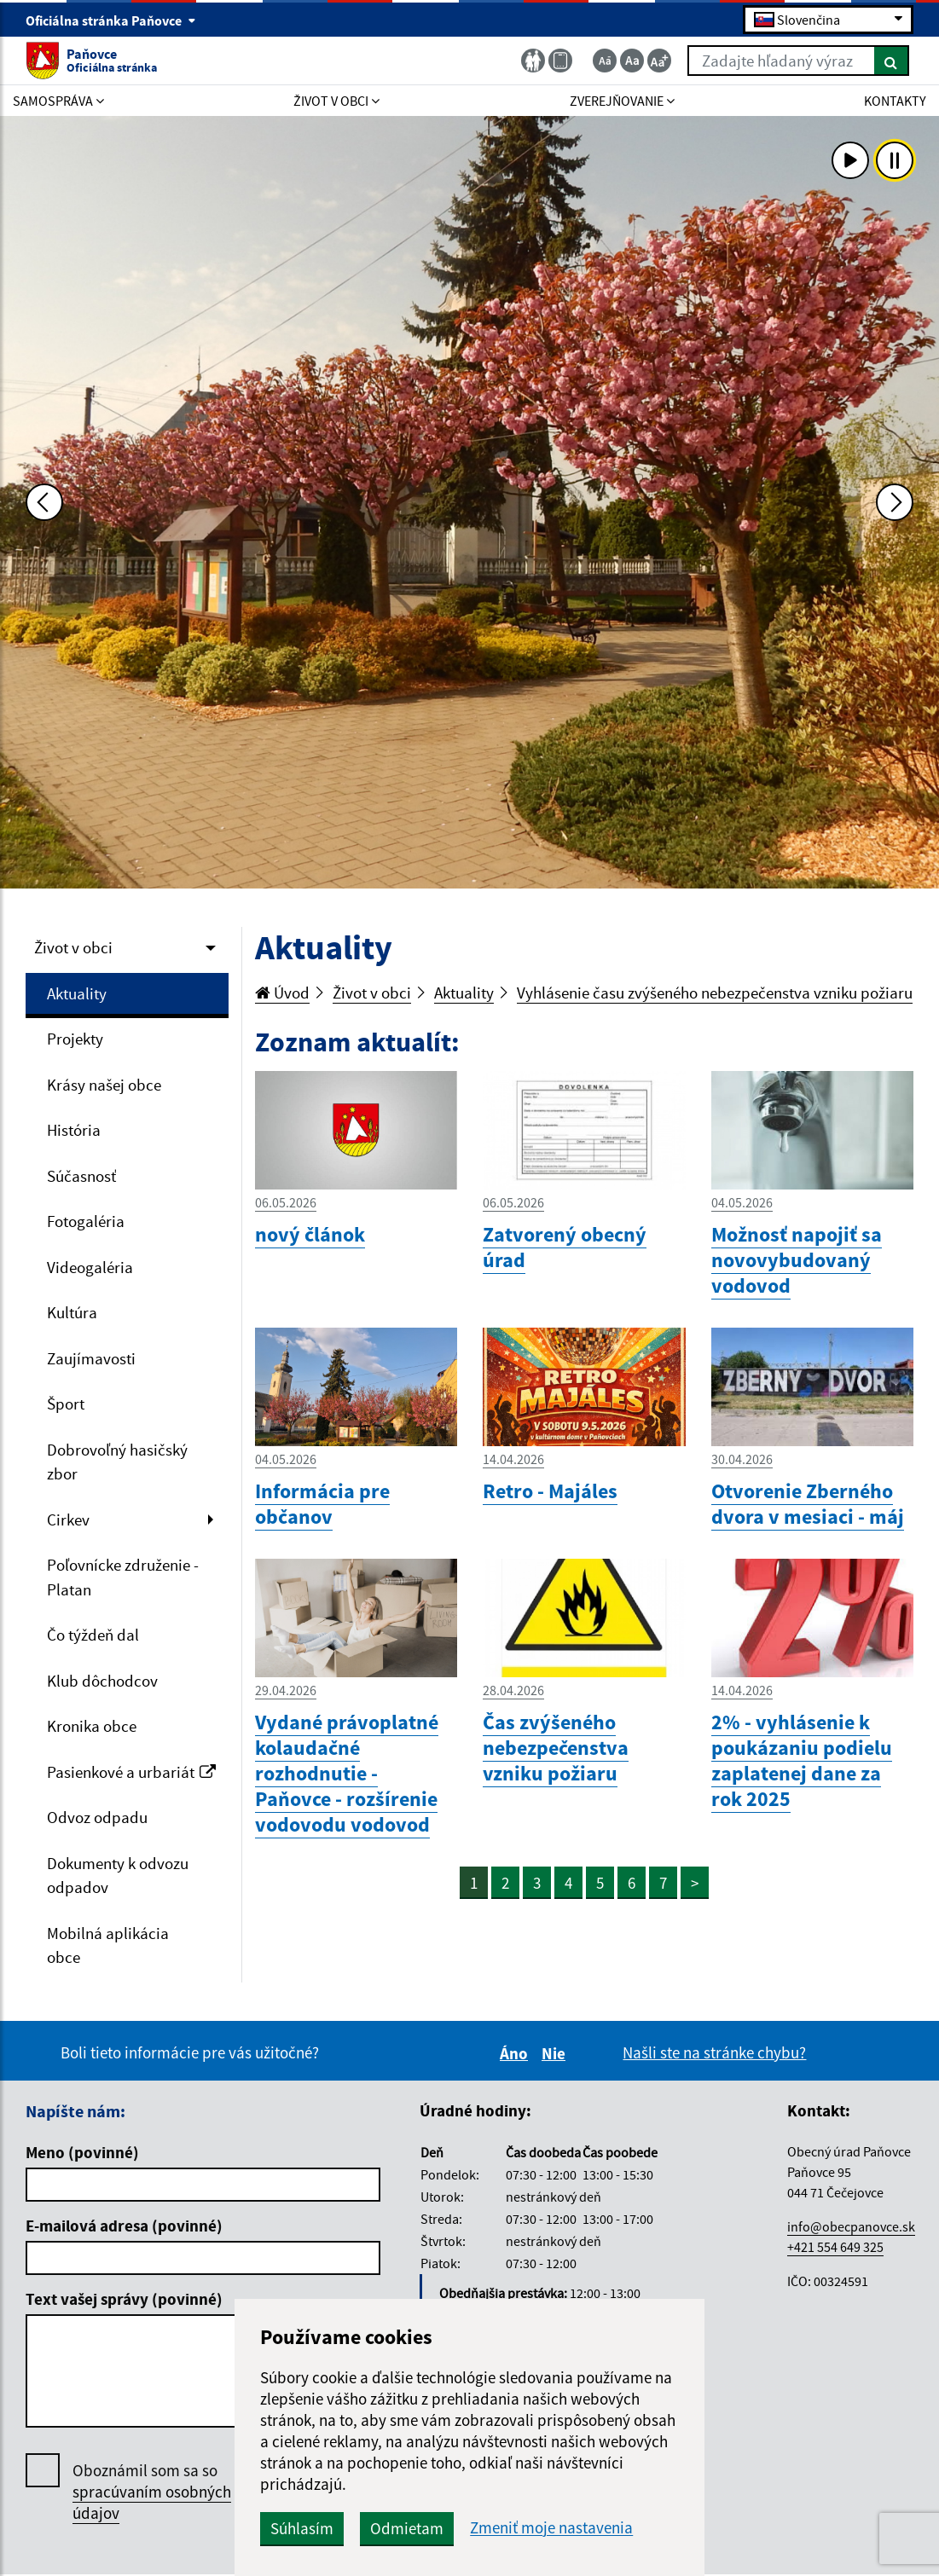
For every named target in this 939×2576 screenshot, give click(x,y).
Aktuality (77, 993)
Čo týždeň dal (93, 1634)
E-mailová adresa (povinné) (124, 2225)
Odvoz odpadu (97, 1817)
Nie (556, 2053)
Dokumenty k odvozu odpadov (117, 1875)
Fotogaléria (86, 1221)
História (74, 1130)
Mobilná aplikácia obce (108, 1945)
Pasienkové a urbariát (131, 1772)
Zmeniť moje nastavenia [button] (551, 2528)
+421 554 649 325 (835, 2246)
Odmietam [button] (406, 2528)
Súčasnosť (81, 1176)
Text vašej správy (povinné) (124, 2299)
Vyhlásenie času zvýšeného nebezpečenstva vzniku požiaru (715, 992)
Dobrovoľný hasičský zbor (117, 1462)
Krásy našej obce (104, 1084)
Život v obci (73, 947)
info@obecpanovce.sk (851, 2226)
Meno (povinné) (82, 2152)
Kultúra (72, 1312)
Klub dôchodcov (102, 1680)
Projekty (75, 1038)
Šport (65, 1403)
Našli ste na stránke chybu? (714, 2052)
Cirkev (68, 1519)
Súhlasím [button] (301, 2528)
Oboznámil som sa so (151, 2492)
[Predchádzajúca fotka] (44, 502)
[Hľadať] (891, 60)
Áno (516, 2053)
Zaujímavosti (91, 1358)
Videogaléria (90, 1267)
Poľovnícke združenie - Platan (123, 1577)
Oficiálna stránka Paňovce (111, 20)
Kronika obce (91, 1726)
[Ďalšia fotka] (894, 502)
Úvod (282, 992)
